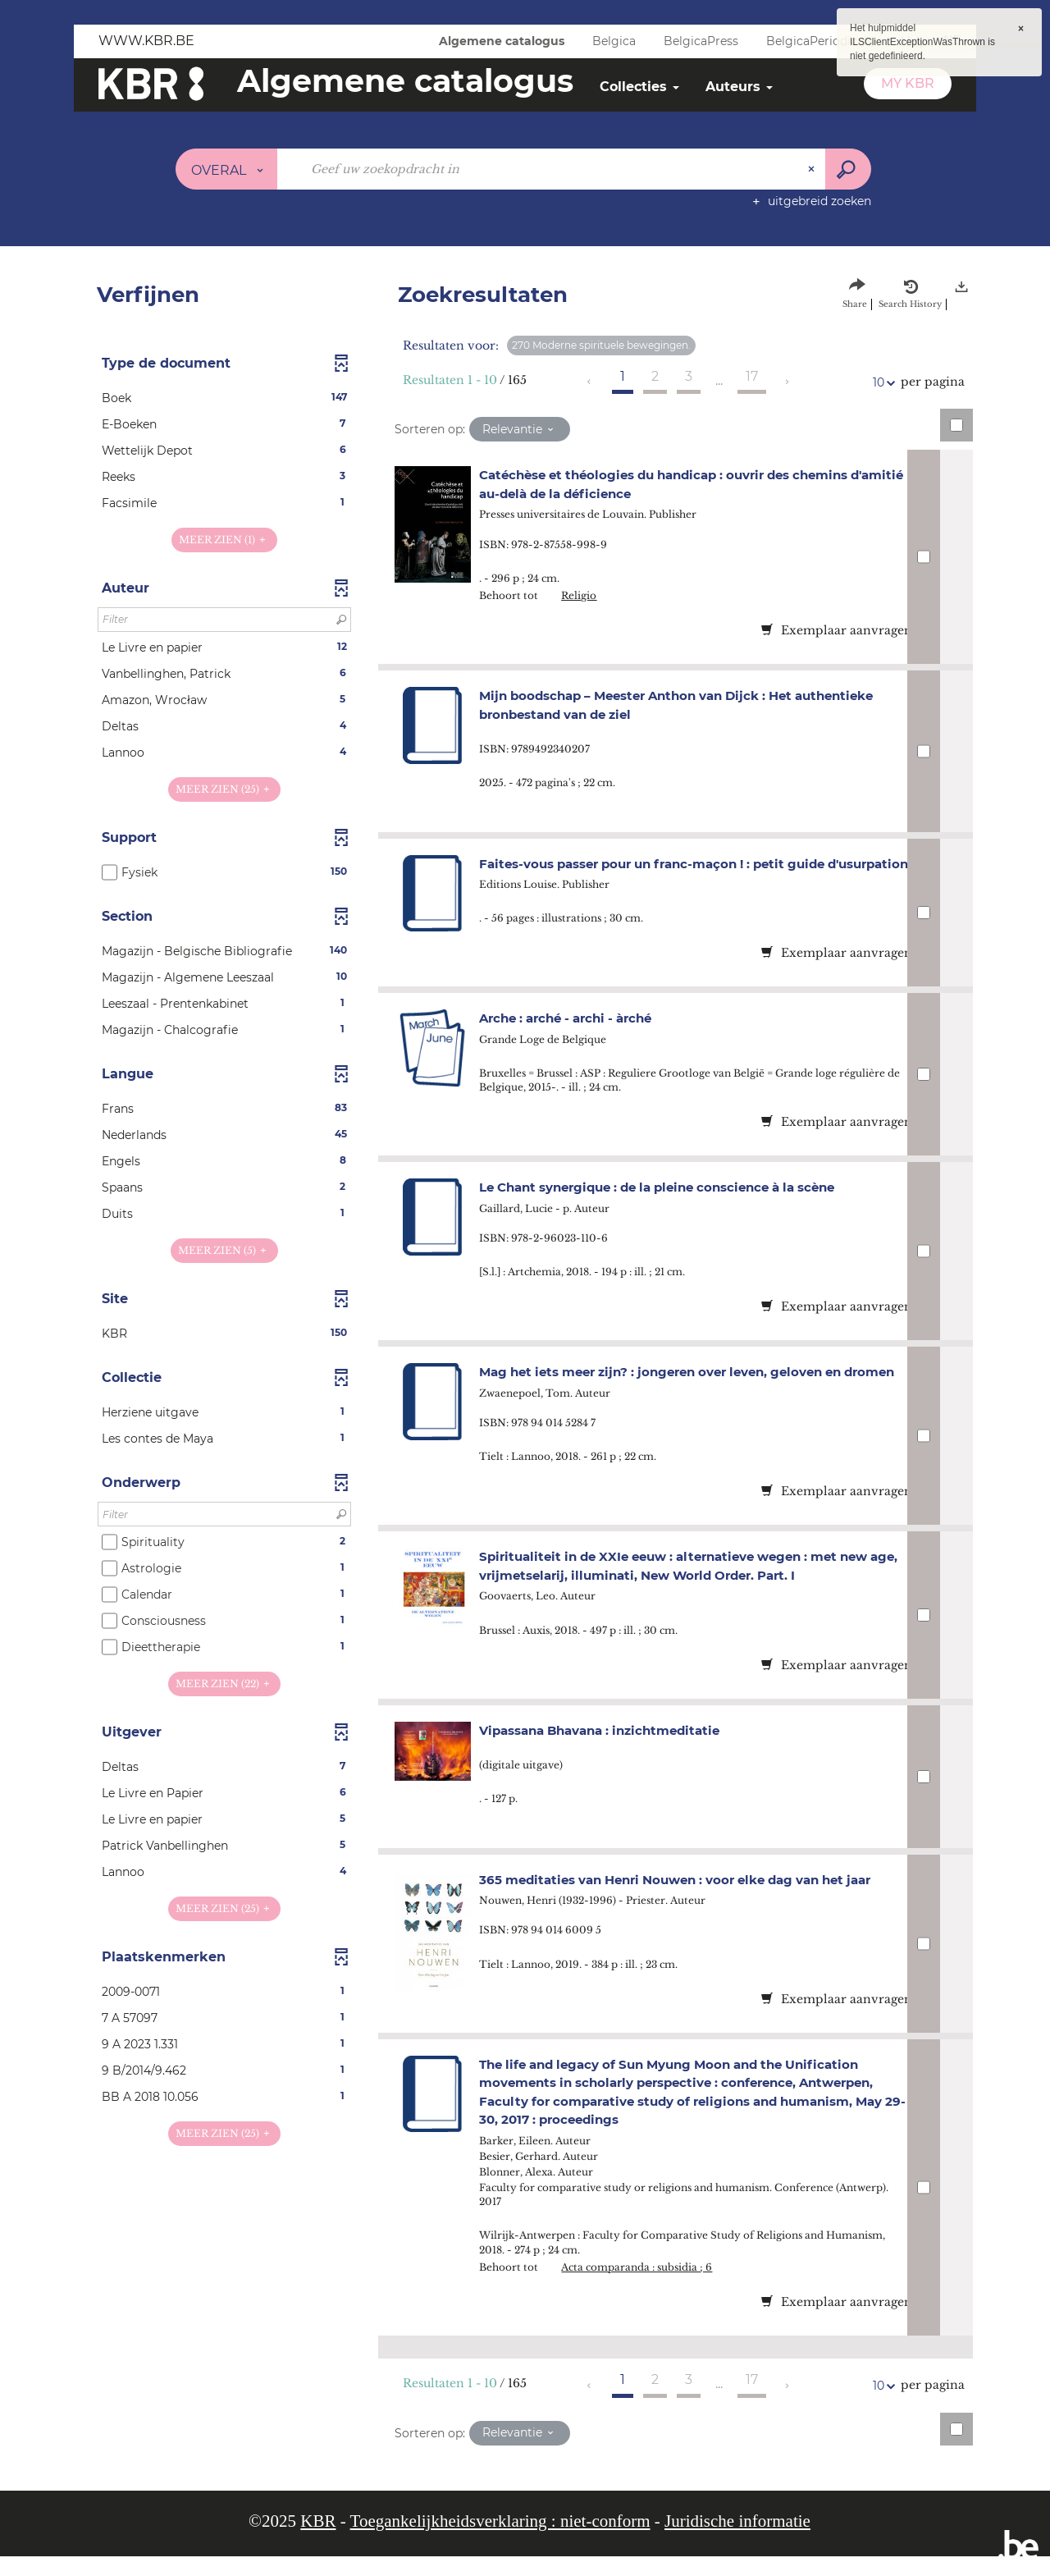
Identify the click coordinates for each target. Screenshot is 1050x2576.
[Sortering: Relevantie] (519, 429)
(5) (224, 1250)
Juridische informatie (737, 2541)
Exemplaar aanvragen (836, 630)
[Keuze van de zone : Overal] (227, 169)
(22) (224, 1683)
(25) (224, 789)
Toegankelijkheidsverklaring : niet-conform (500, 2541)
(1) (224, 539)
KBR (318, 2541)
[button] (224, 398)
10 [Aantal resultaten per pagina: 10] (881, 383)
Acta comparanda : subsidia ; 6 (650, 2287)
